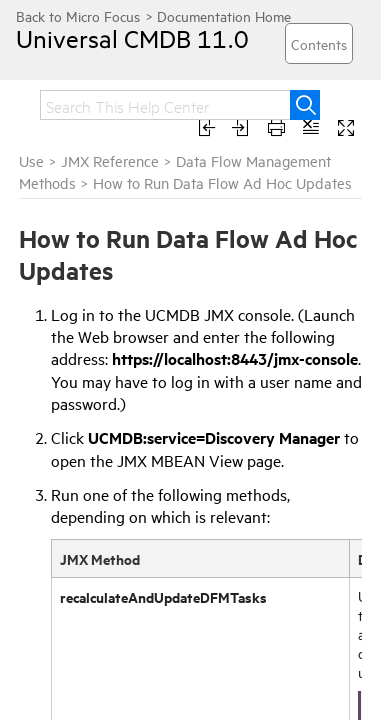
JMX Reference (112, 160)
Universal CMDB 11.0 (114, 38)
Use (31, 160)
